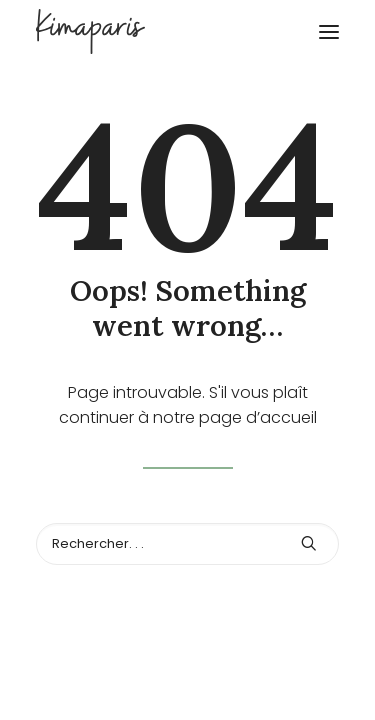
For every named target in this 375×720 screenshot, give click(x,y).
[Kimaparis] (187, 31)
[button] (329, 31)
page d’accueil (258, 417)
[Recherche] (187, 544)
